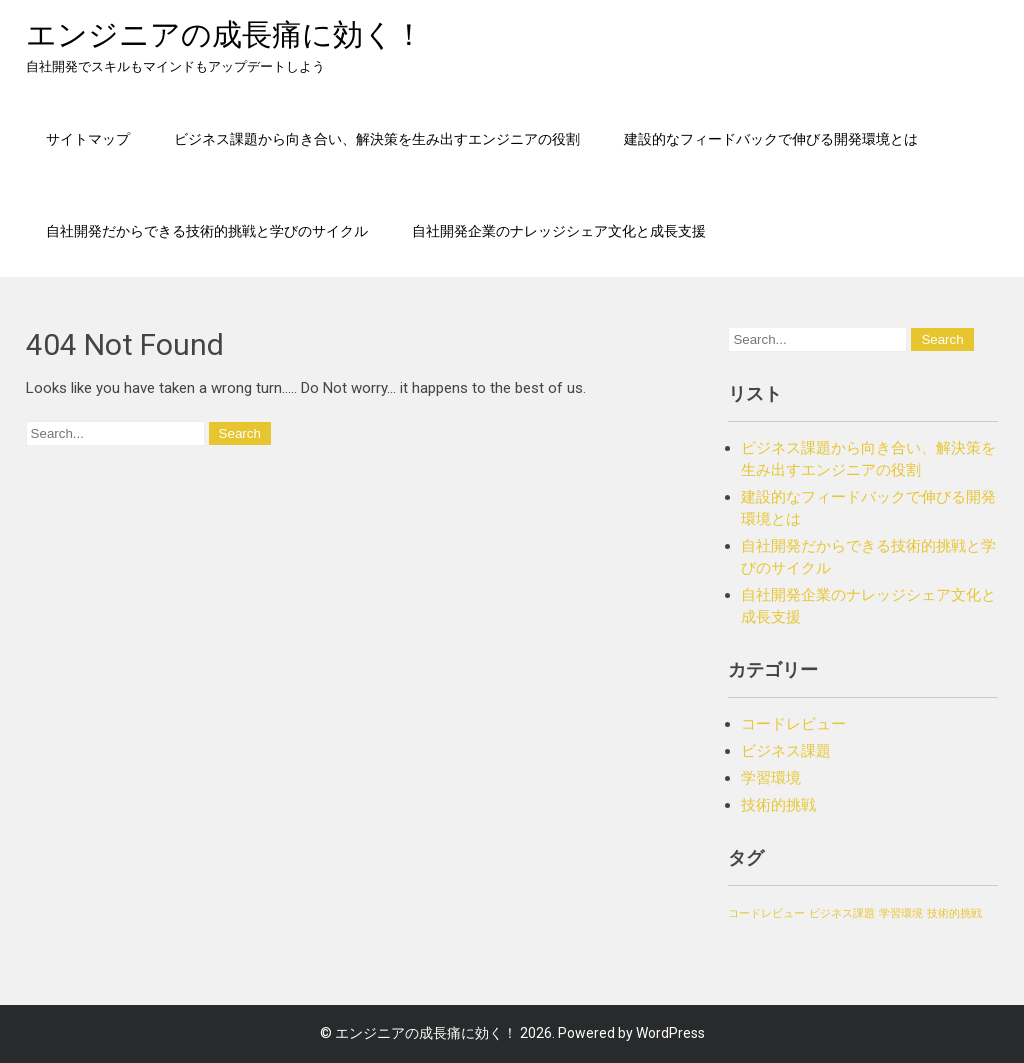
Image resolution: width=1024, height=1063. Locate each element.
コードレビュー (793, 724)
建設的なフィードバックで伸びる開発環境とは (771, 138)
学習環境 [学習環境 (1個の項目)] (901, 913)
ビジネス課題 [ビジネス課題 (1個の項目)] (842, 913)
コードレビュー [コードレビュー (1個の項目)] (766, 913)
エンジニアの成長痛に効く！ (225, 34)
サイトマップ (88, 138)
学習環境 (771, 778)
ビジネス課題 (786, 751)
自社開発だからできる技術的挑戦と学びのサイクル (207, 230)
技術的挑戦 (778, 805)
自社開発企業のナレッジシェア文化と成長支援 (559, 230)
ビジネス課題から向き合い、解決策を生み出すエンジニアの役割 (377, 138)
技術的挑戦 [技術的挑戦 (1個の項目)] (954, 913)
